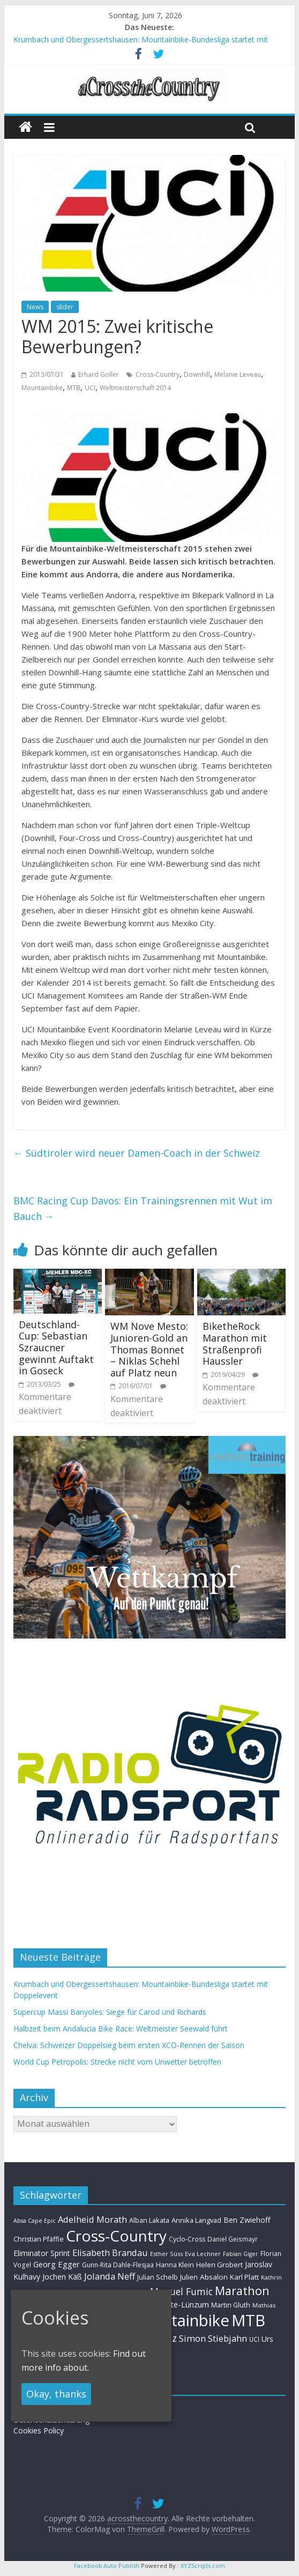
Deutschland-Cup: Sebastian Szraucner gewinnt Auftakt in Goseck (56, 1347)
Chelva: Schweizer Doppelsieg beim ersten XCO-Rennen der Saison (128, 2045)
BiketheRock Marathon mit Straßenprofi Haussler (235, 1343)
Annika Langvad (196, 2220)
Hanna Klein (175, 2264)
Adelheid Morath (92, 2219)
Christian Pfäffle (38, 2239)
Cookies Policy (38, 2430)
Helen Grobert (219, 2264)
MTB (73, 387)
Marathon (242, 2290)
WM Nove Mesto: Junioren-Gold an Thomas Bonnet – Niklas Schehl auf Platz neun (149, 1349)
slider (64, 306)
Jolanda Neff (109, 2276)
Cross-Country (158, 374)
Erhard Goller (98, 374)
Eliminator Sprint (41, 2253)
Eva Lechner (203, 2254)
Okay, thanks (56, 2393)
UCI (90, 387)
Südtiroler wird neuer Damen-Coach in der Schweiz (136, 1152)
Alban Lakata (149, 2220)
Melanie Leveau (237, 374)
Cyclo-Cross (187, 2239)
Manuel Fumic (181, 2291)
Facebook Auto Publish (106, 2566)
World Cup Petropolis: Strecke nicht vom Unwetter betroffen (117, 2062)
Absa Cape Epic (34, 2220)
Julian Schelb (157, 2277)
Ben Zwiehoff (247, 2220)
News (35, 306)
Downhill (197, 374)
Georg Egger (56, 2264)
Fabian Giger (240, 2254)
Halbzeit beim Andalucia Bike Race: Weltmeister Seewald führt (120, 2028)
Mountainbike (42, 387)
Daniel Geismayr (232, 2239)
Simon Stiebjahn (213, 2338)
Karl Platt (244, 2277)
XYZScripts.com (203, 2566)
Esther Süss (166, 2254)
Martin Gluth (230, 2305)
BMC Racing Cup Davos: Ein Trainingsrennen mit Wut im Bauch (142, 1208)
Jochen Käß (62, 2277)
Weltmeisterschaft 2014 (135, 387)
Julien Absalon (204, 2277)
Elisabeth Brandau (110, 2253)
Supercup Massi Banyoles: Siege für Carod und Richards (109, 2012)
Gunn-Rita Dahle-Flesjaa (118, 2264)
